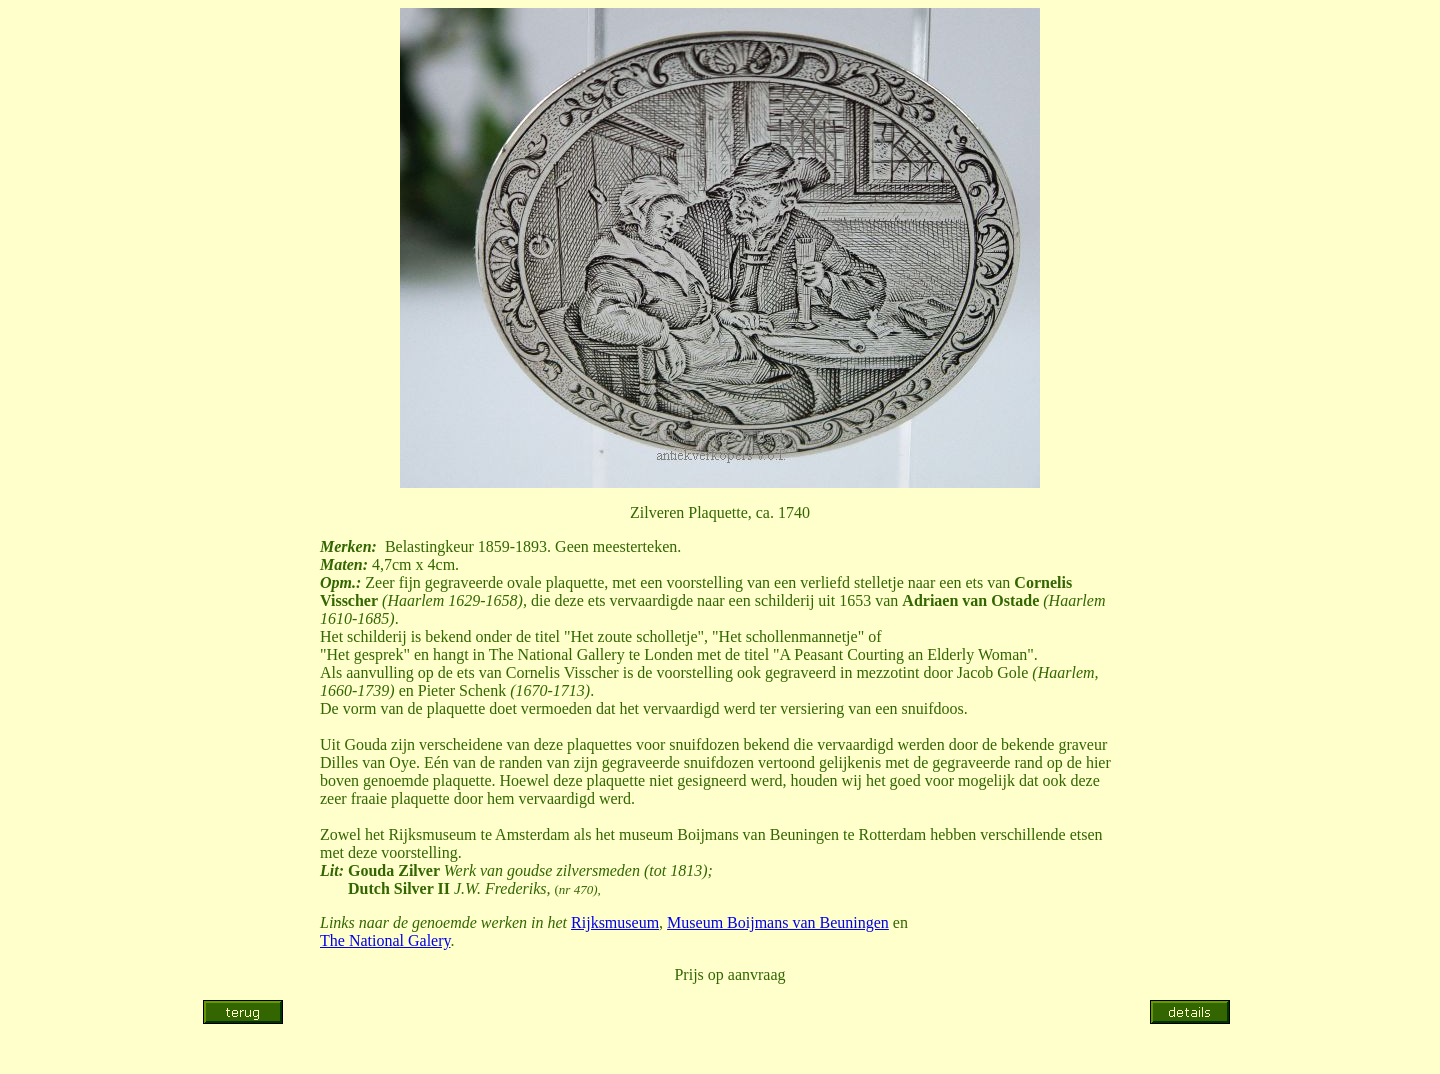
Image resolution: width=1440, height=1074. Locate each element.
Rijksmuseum (615, 922)
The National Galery (385, 940)
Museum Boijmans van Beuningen (778, 922)
